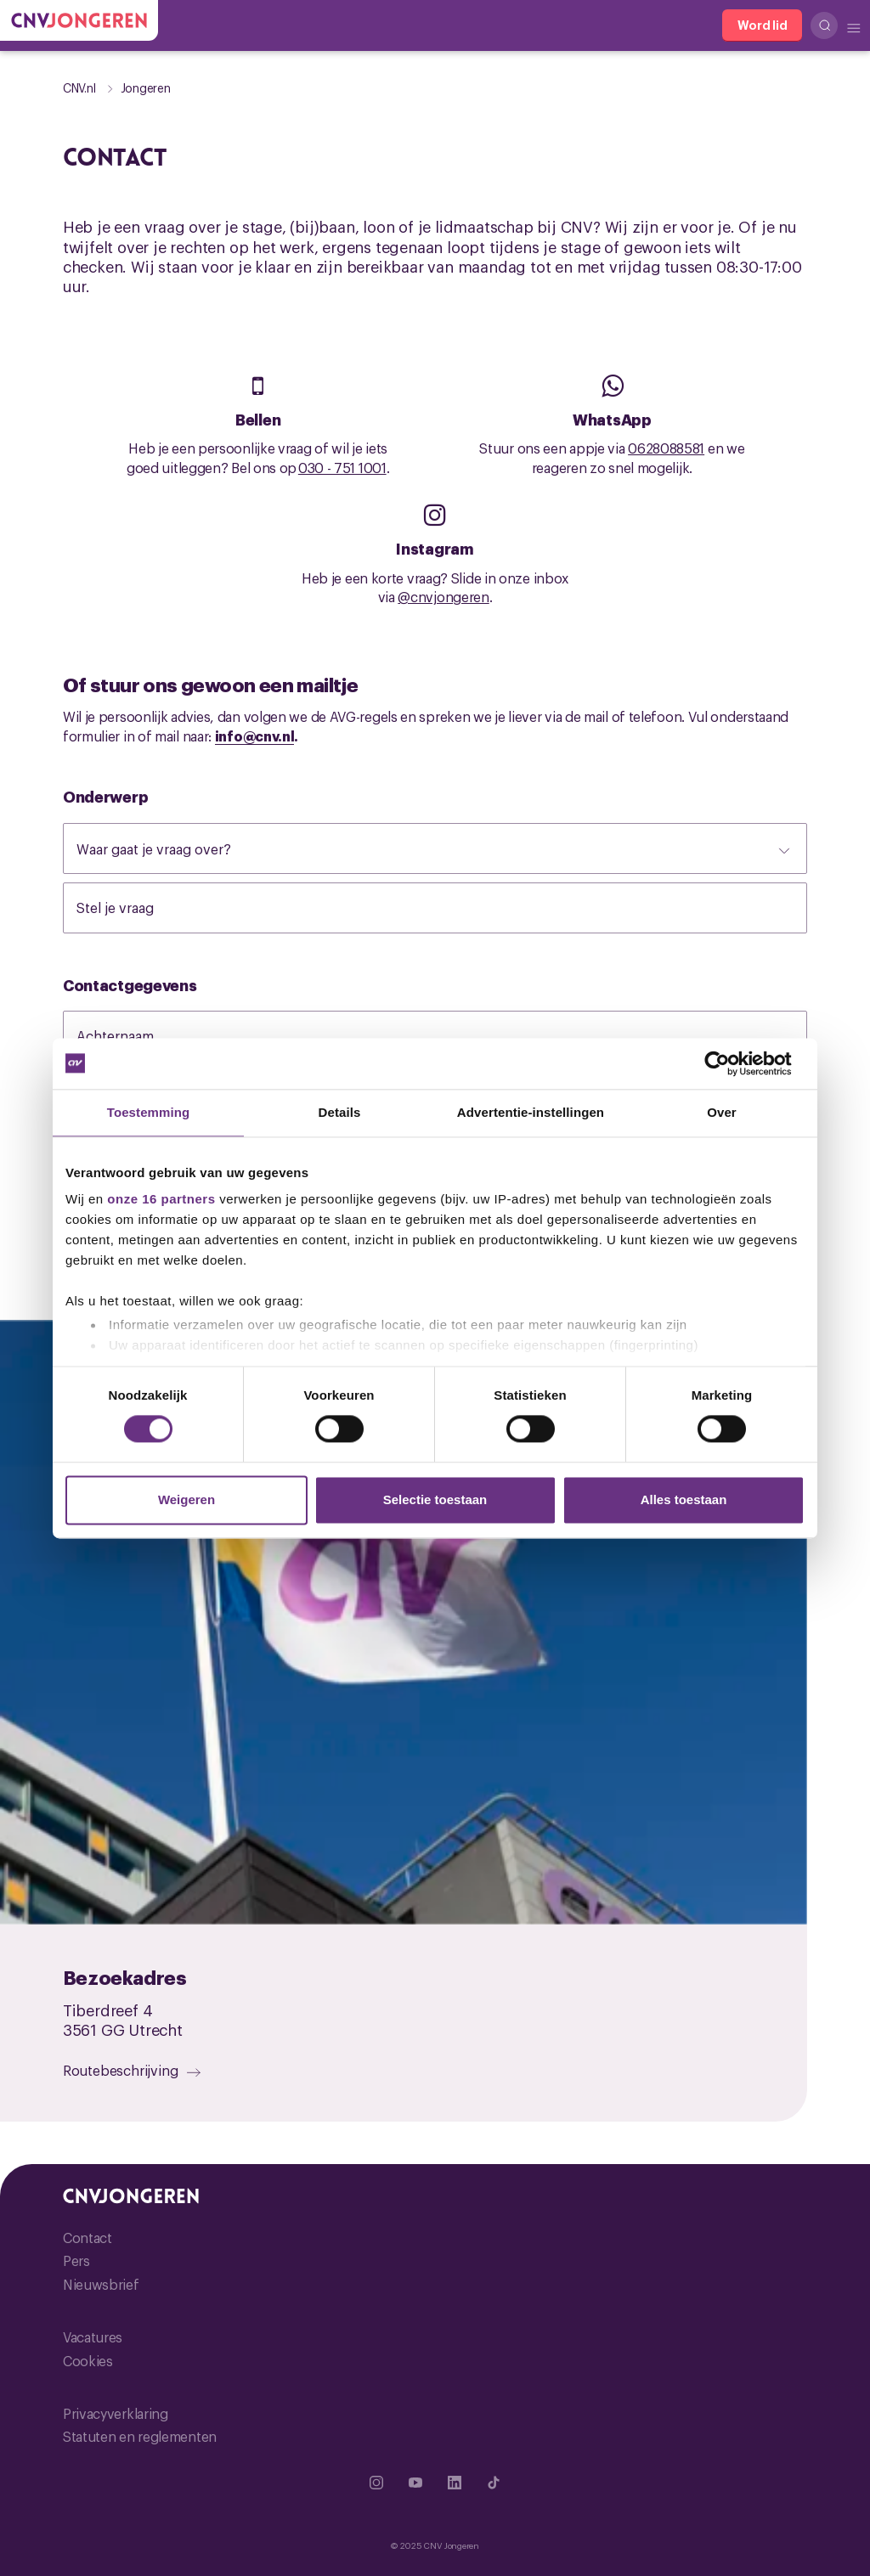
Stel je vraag (132, 907)
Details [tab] (340, 1112)
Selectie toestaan (435, 1499)
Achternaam (132, 1035)
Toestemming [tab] (148, 1112)
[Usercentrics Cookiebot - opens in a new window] (730, 1063)
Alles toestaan (684, 1499)
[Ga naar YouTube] (415, 2482)
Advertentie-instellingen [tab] (530, 1112)
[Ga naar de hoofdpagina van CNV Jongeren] (79, 20)
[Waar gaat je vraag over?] (435, 848)
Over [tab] (722, 1112)
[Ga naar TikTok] (493, 2482)
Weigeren (186, 1499)
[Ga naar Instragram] (376, 2482)
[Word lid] (762, 25)
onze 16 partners (161, 1199)
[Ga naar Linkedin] (454, 2482)
